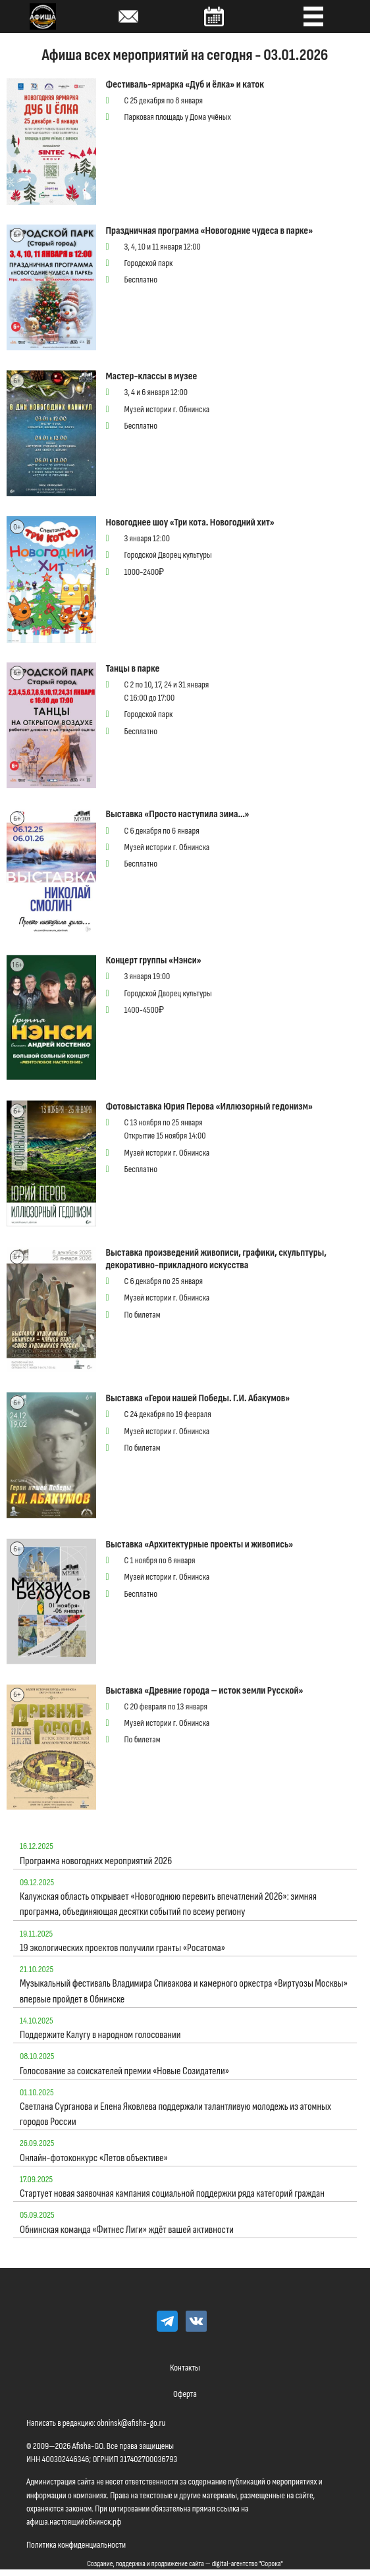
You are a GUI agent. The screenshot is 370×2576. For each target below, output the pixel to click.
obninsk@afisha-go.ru (131, 2422)
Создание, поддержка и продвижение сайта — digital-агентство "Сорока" (185, 2564)
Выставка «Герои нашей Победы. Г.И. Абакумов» (198, 1398)
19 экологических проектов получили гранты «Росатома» (122, 1948)
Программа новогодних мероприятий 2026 (96, 1861)
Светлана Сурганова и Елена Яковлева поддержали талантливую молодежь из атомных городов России (175, 2114)
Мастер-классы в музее (152, 376)
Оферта (185, 2394)
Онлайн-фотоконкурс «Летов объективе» (94, 2158)
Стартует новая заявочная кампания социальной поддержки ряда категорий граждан (172, 2193)
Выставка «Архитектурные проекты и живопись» (200, 1544)
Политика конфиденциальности (76, 2544)
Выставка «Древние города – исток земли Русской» (205, 1690)
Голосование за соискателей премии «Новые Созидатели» (124, 2071)
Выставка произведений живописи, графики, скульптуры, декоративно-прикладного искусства (216, 1259)
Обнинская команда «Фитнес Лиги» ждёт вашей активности (127, 2230)
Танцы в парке (133, 668)
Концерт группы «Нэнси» (153, 960)
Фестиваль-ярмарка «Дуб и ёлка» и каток (185, 84)
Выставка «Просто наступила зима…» (178, 814)
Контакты (185, 2367)
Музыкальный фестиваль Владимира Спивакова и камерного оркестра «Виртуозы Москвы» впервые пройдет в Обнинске (184, 1991)
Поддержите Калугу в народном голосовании (100, 2035)
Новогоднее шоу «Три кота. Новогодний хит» (190, 522)
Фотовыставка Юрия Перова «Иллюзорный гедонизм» (209, 1106)
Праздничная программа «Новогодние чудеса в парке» (209, 231)
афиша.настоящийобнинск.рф (73, 2521)
